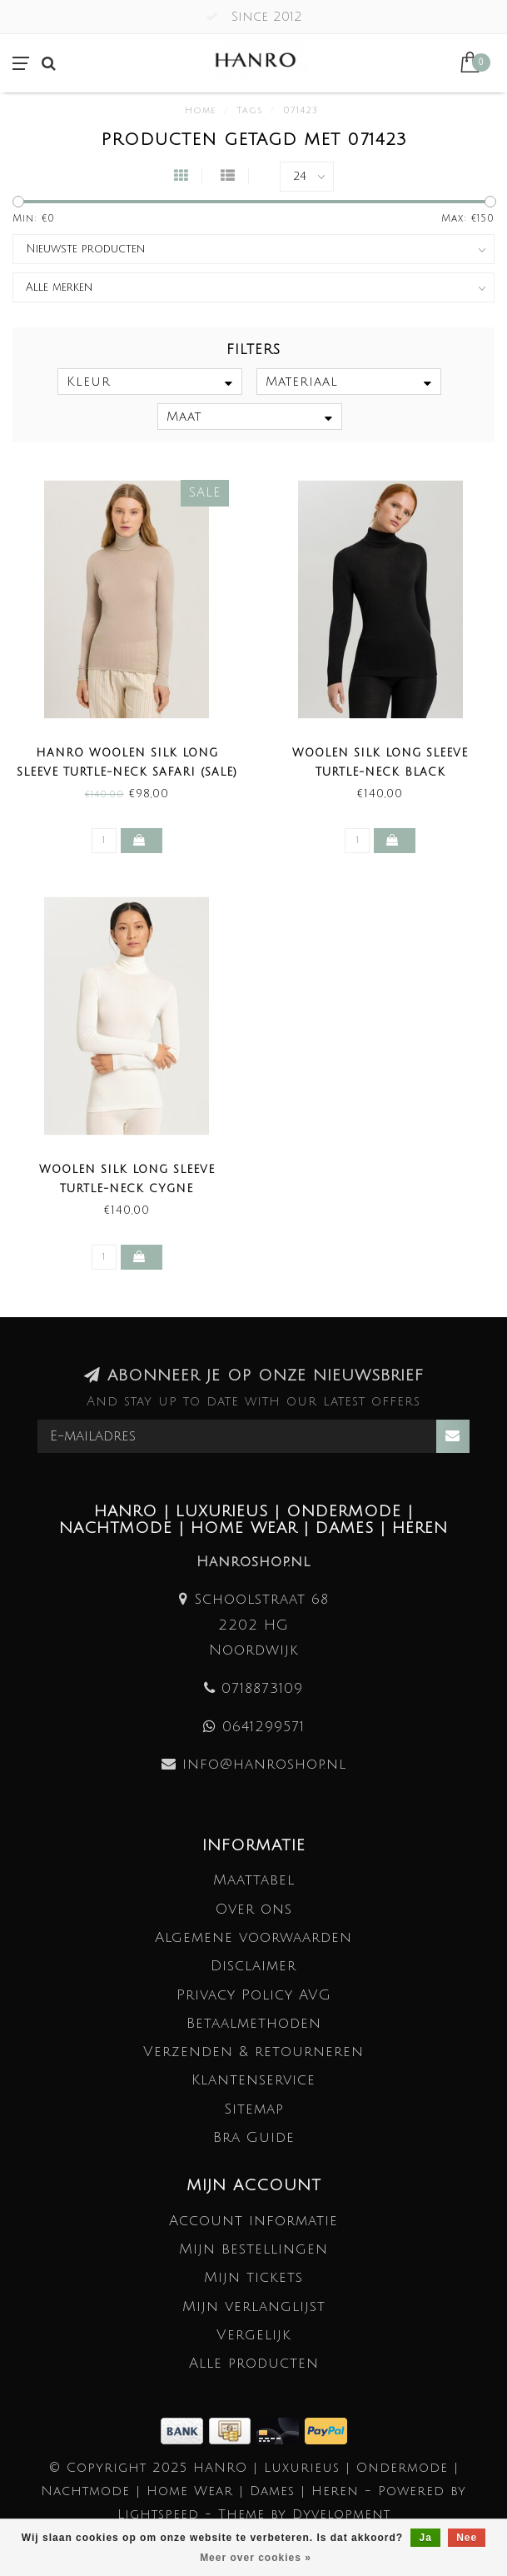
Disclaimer (253, 1966)
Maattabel (254, 1880)
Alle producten (254, 2363)
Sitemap (254, 2109)
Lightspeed (158, 2514)
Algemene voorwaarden (253, 1937)
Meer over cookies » (255, 2558)
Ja (425, 2538)
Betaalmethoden (253, 2023)
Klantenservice (253, 2080)
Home (200, 111)
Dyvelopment (341, 2514)
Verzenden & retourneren (253, 2051)
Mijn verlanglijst (254, 2306)
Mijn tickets (253, 2277)
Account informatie (253, 2221)
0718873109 (262, 1688)
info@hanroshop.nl (264, 1764)
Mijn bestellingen (253, 2249)
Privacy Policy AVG (253, 1995)
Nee (466, 2538)
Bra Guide (254, 2137)
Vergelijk (253, 2335)
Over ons (254, 1909)
